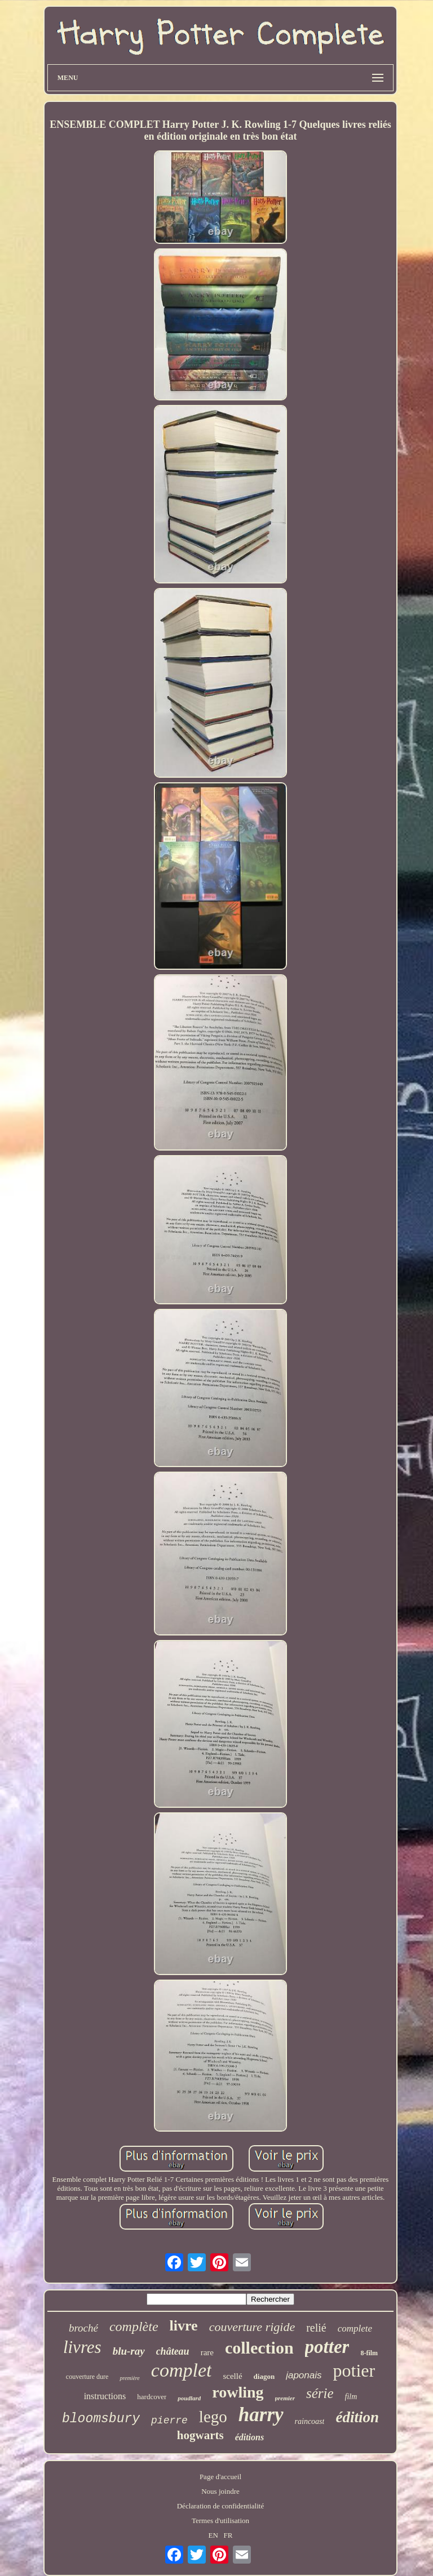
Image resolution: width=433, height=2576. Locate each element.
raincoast (310, 2421)
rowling (237, 2392)
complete (355, 2328)
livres (82, 2347)
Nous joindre (220, 2491)
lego (213, 2417)
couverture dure (87, 2377)
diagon (264, 2376)
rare (207, 2352)
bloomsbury (101, 2419)
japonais (303, 2375)
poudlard (189, 2398)
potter (327, 2347)
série (320, 2393)
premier (285, 2398)
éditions (249, 2437)
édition (357, 2417)
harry (261, 2415)
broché (83, 2328)
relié (316, 2327)
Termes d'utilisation (220, 2520)
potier (354, 2370)
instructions (105, 2396)
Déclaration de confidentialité (220, 2506)
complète (133, 2326)
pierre (169, 2420)
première (129, 2378)
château (172, 2351)
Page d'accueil (220, 2476)
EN (213, 2535)
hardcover (151, 2396)
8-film (369, 2353)
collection (259, 2347)
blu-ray (129, 2351)
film (351, 2396)
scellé (232, 2376)
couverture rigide (252, 2327)
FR (228, 2535)
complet (181, 2370)
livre (184, 2325)
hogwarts (200, 2435)
